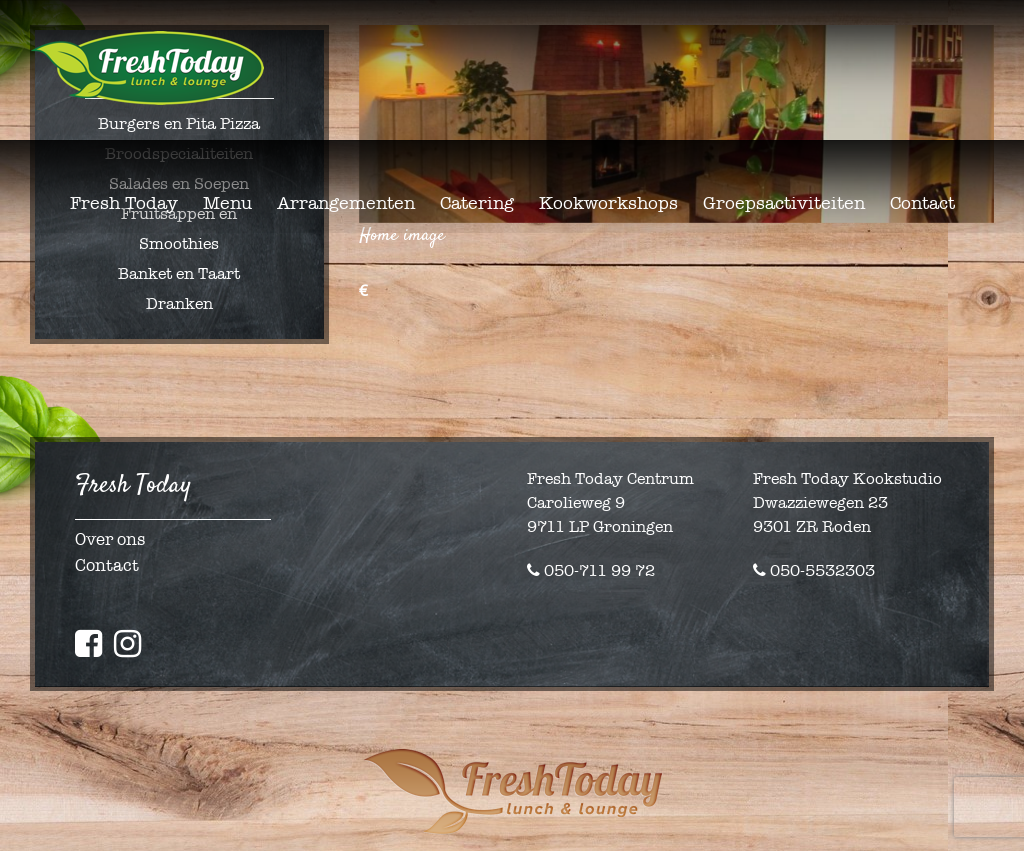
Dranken (179, 303)
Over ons (110, 539)
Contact (107, 565)
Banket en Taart (179, 273)
